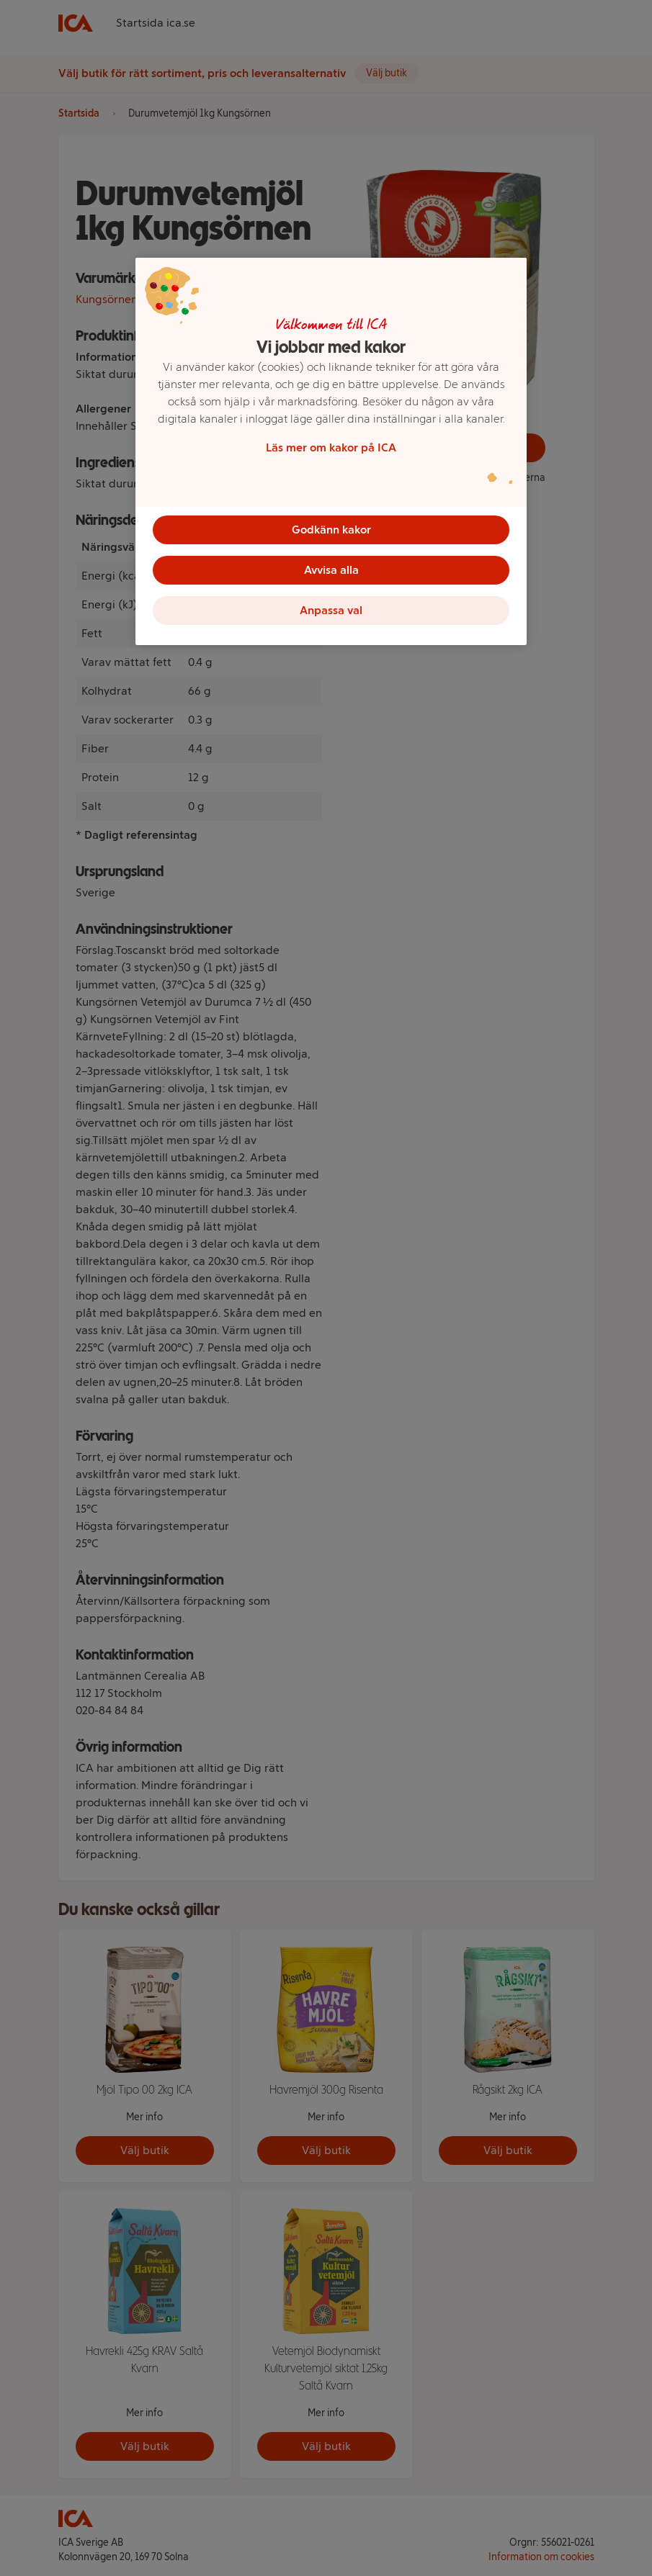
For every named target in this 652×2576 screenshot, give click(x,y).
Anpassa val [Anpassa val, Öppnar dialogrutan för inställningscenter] (331, 610)
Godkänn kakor (331, 529)
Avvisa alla (331, 570)
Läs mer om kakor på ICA (331, 447)
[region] (331, 451)
